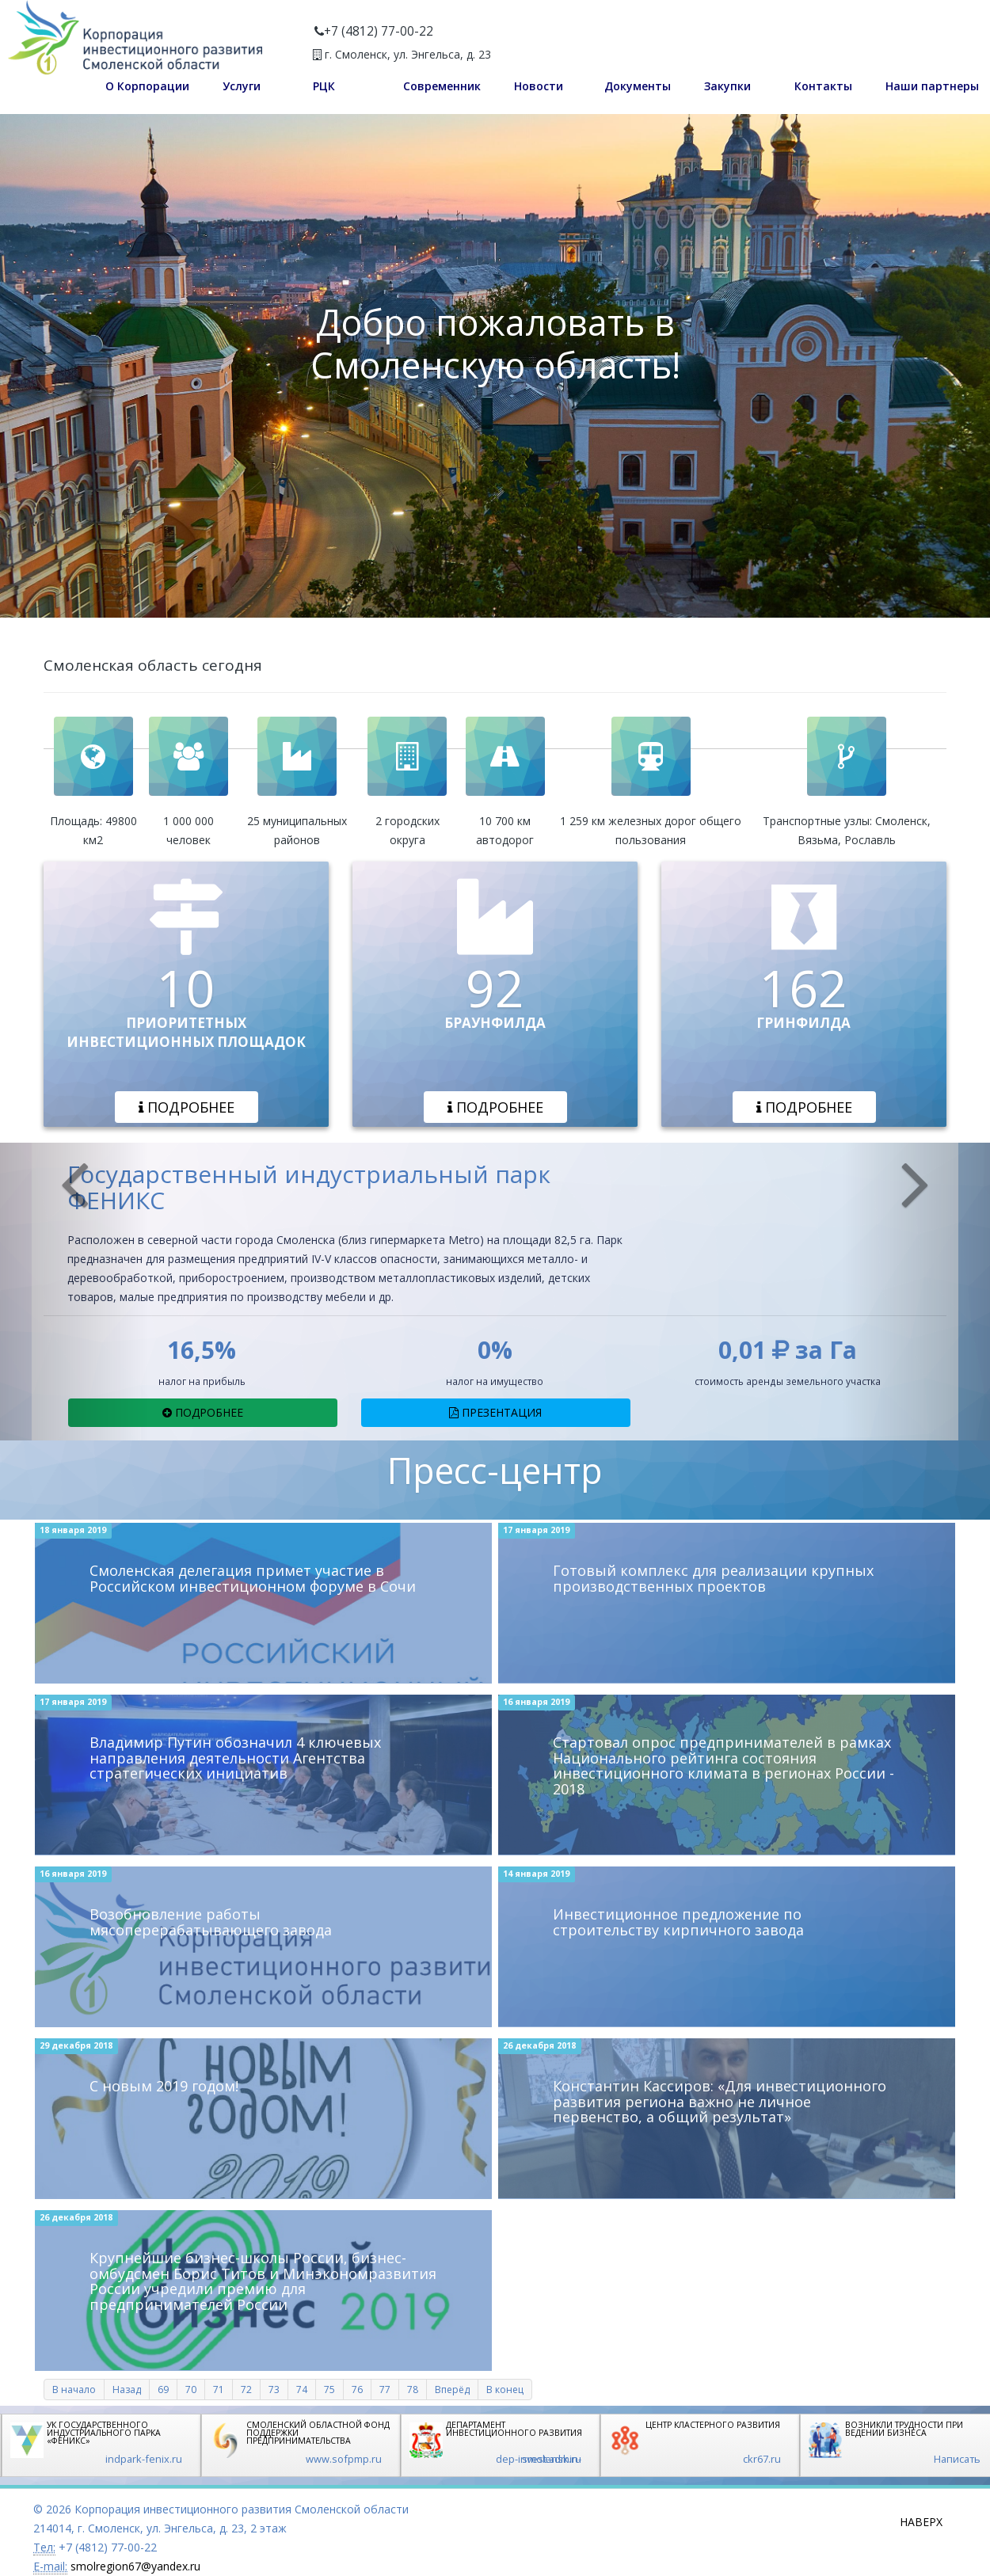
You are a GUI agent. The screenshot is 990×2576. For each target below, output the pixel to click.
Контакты (823, 85)
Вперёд (452, 2389)
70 (190, 2389)
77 (384, 2389)
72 (246, 2389)
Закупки (727, 85)
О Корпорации (147, 85)
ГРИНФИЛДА (803, 1023)
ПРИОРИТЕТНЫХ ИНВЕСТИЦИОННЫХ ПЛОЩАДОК (186, 1032)
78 (412, 2389)
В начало (74, 2389)
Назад (126, 2389)
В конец (505, 2389)
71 (218, 2389)
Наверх (921, 2521)
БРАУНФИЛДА (495, 1023)
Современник (442, 85)
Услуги (242, 85)
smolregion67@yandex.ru (135, 2566)
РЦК (324, 85)
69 (163, 2389)
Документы (637, 85)
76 (357, 2389)
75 (329, 2389)
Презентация (495, 1412)
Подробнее (186, 1107)
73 (274, 2389)
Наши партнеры (932, 85)
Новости (538, 85)
